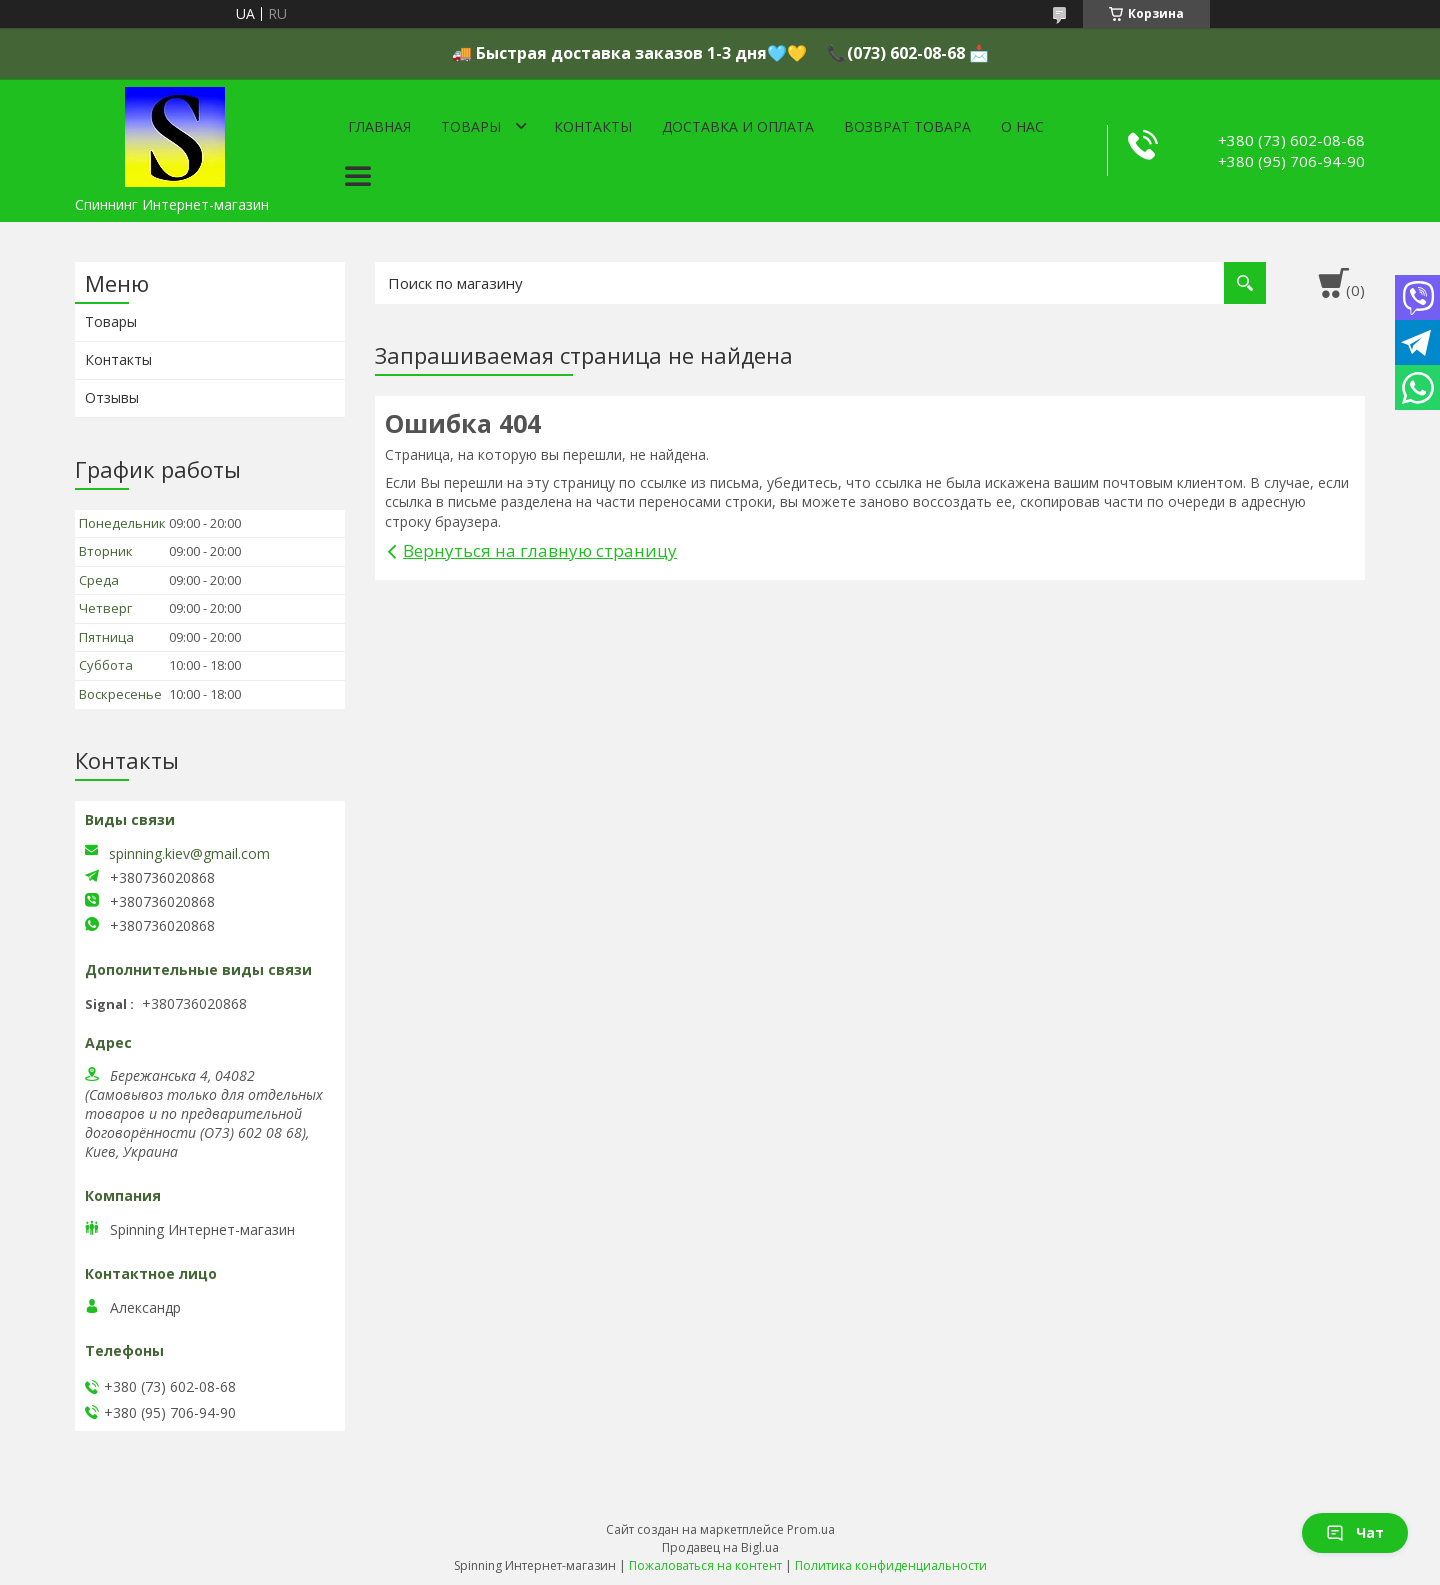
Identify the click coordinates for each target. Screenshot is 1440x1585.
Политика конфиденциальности (891, 1565)
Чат (1355, 1532)
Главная (379, 126)
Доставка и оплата (738, 126)
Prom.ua (811, 1529)
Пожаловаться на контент (705, 1565)
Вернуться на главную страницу (540, 550)
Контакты (593, 126)
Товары (471, 126)
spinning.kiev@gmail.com (189, 854)
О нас (1022, 126)
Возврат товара (907, 126)
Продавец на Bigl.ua (720, 1547)
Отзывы (112, 397)
